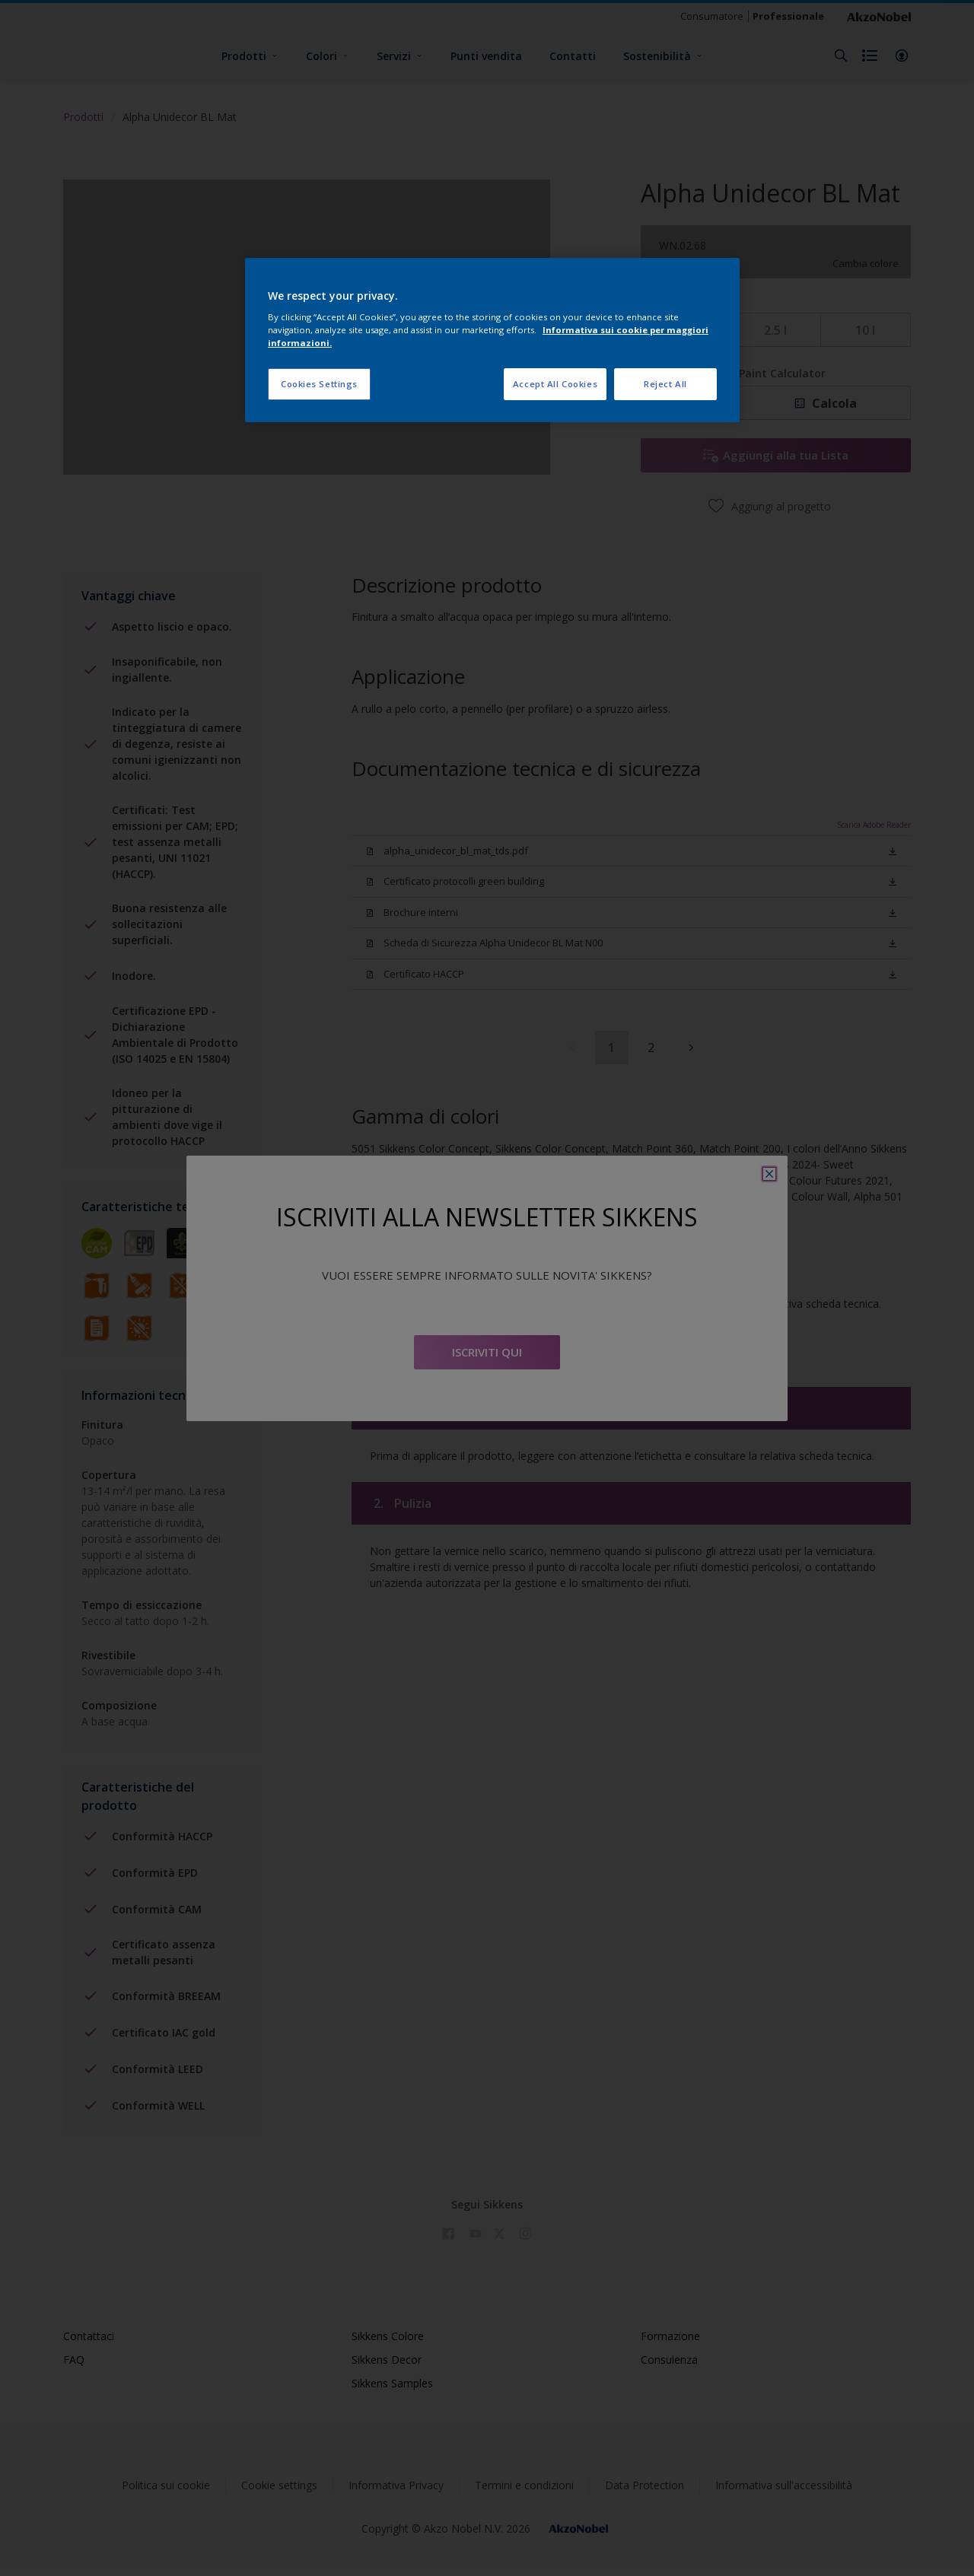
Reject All (665, 384)
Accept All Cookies (555, 384)
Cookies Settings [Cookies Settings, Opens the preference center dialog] (319, 384)
